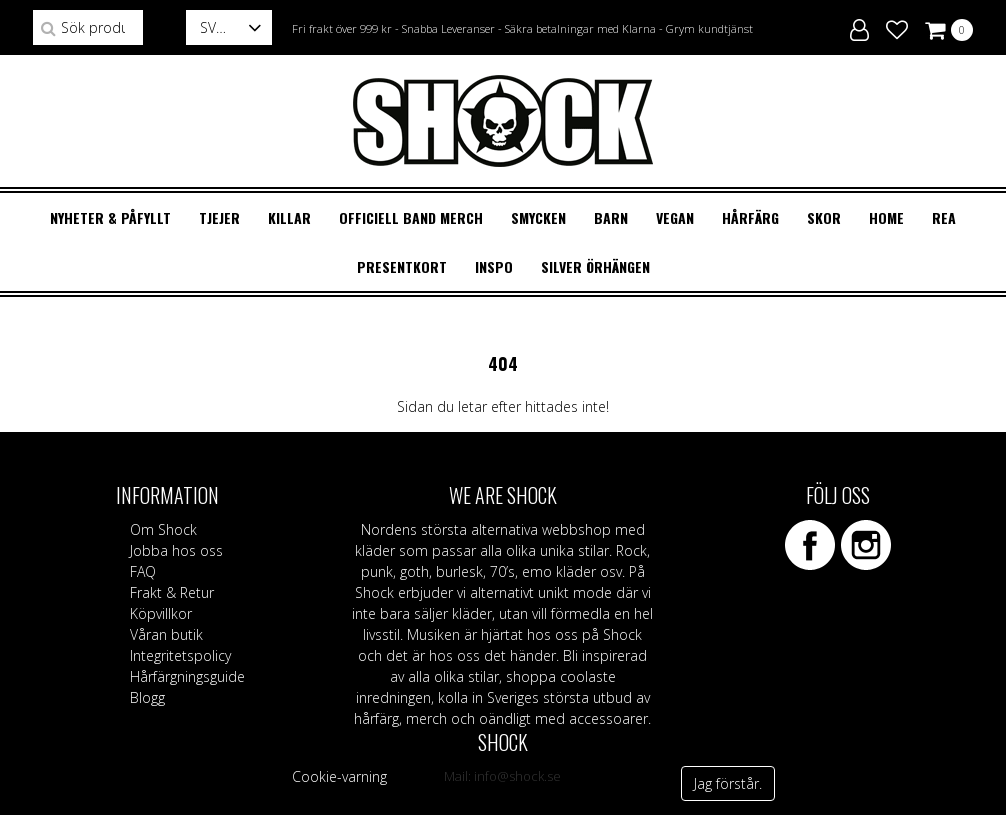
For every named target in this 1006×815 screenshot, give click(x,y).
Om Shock (163, 529)
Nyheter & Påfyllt (110, 217)
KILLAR (289, 217)
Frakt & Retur (172, 592)
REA (944, 217)
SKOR (824, 217)
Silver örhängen (595, 266)
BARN (611, 217)
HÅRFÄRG (750, 217)
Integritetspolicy (180, 655)
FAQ (143, 571)
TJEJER (219, 217)
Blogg (147, 697)
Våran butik (166, 634)
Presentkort (402, 266)
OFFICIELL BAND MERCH (411, 217)
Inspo (494, 266)
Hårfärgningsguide (187, 676)
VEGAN (675, 217)
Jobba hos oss (176, 550)
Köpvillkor (161, 613)
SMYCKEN (538, 217)
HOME (886, 217)
